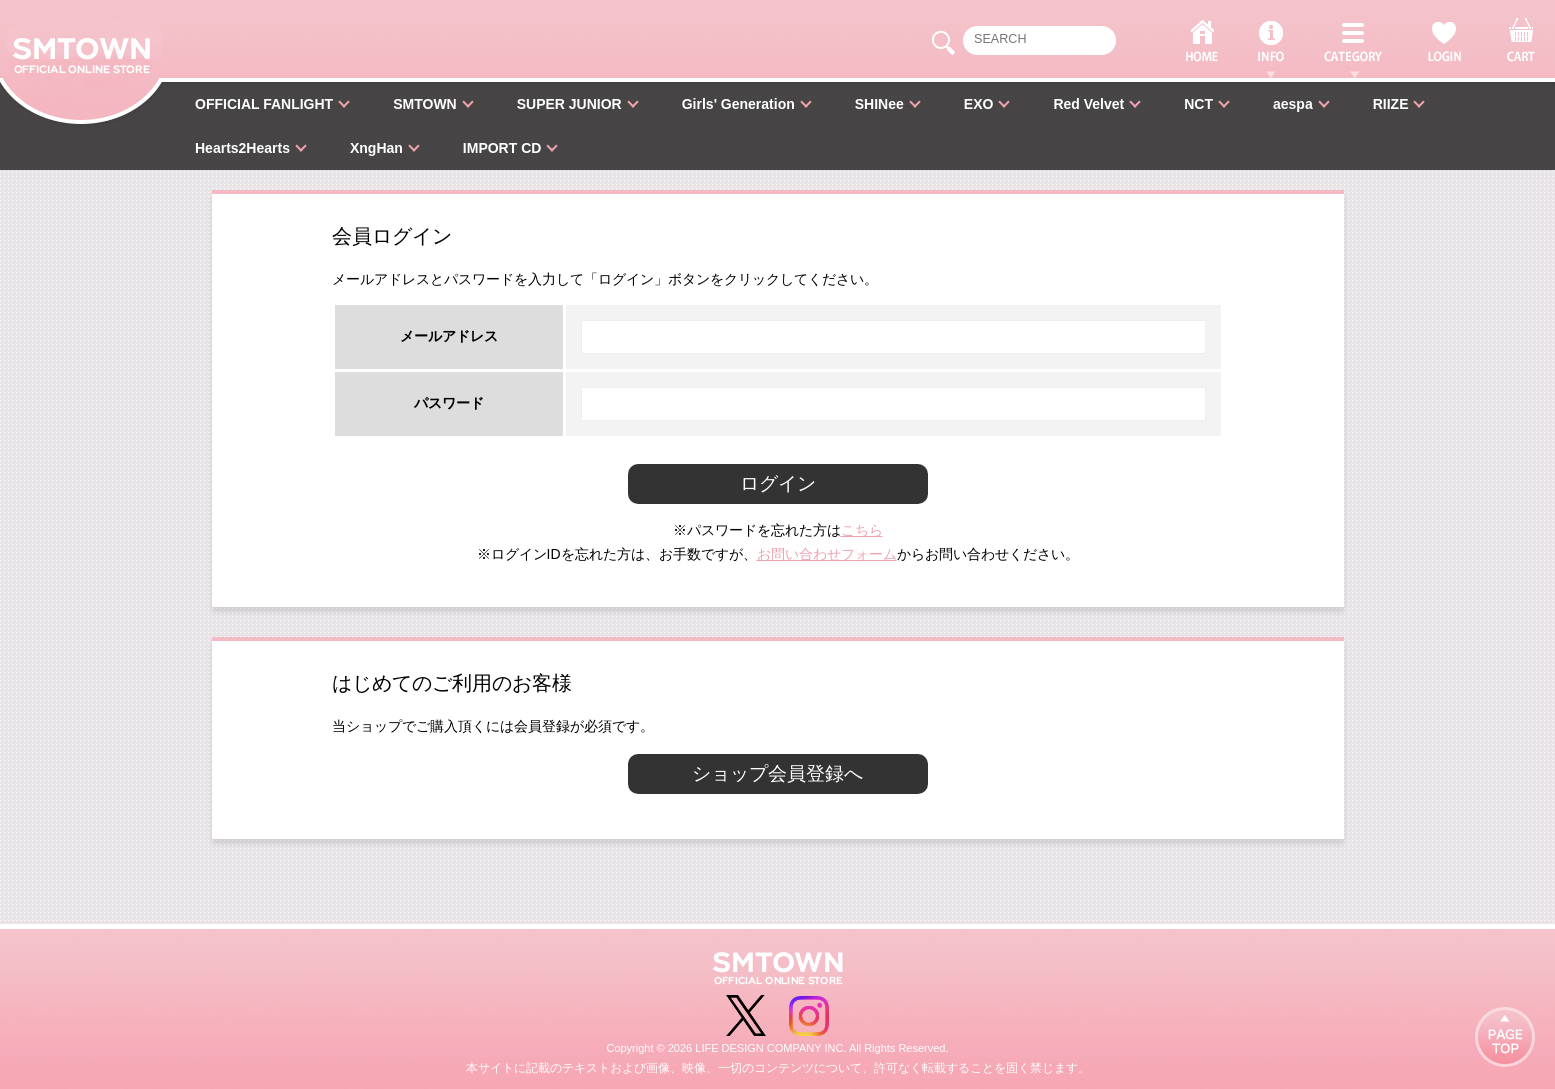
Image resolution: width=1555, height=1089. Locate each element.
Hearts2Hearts (242, 148)
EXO (979, 104)
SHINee (879, 104)
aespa (1293, 104)
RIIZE (1391, 104)
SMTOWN (425, 104)
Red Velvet (1088, 104)
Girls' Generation (738, 104)
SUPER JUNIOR (569, 104)
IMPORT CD (502, 148)
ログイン (778, 483)
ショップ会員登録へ (777, 773)
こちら (862, 530)
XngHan (376, 148)
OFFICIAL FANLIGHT (264, 104)
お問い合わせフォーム (827, 554)
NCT (1198, 104)
